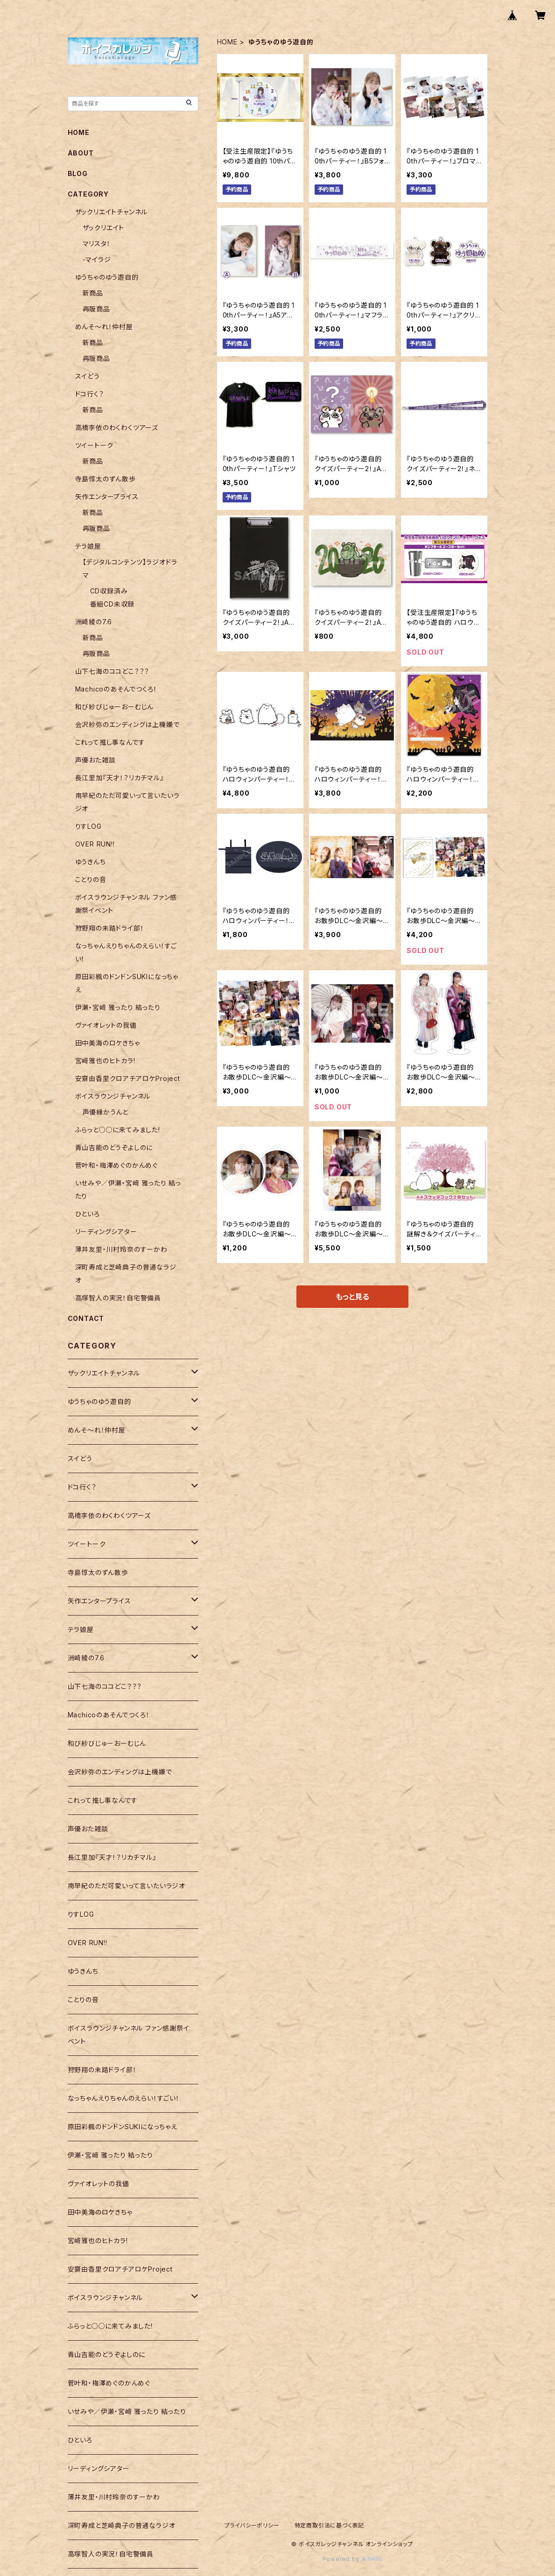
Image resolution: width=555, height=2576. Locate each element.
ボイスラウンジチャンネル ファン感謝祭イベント (129, 2034)
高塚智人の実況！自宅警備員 (118, 1298)
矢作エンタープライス (107, 497)
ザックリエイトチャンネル (111, 212)
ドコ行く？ (89, 394)
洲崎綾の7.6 (93, 622)
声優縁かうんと (106, 1112)
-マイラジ (97, 259)
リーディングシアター (106, 1231)
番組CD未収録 (112, 604)
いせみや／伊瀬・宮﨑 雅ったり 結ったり (127, 2411)
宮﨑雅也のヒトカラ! (105, 1061)
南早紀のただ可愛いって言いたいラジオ (126, 1886)
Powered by (352, 2558)
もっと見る (352, 1296)
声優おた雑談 (95, 760)
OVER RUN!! (95, 844)
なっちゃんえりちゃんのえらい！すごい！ (124, 2098)
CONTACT (86, 1318)
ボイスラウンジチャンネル (113, 1096)
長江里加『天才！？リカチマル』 (119, 778)
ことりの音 (90, 879)
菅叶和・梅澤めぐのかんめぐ (116, 1165)
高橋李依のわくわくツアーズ (116, 427)
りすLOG (88, 826)
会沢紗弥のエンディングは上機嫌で (127, 724)
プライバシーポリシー (252, 2525)
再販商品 (96, 309)
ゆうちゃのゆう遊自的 (107, 277)
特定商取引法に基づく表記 (330, 2525)
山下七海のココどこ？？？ (112, 671)
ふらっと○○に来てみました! (117, 1130)
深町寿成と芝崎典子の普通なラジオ (122, 2525)
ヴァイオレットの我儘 (106, 1025)
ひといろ (87, 1214)
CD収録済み (109, 591)
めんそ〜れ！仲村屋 (104, 327)
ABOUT (81, 153)
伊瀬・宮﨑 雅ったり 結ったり (118, 1007)
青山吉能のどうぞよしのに (114, 1147)
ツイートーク (94, 445)
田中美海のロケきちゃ (107, 1043)
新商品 (93, 293)
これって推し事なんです (110, 742)
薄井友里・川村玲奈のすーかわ (121, 1249)
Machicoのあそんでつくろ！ (116, 689)
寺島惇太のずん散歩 (105, 479)
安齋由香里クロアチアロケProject (127, 1078)
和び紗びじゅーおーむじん (114, 707)
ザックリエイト (104, 228)
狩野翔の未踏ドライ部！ (109, 928)
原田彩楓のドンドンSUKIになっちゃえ (122, 2127)
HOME (227, 42)
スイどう (87, 376)
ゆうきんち (90, 862)
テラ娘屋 (88, 546)
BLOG (78, 173)
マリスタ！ (97, 243)
